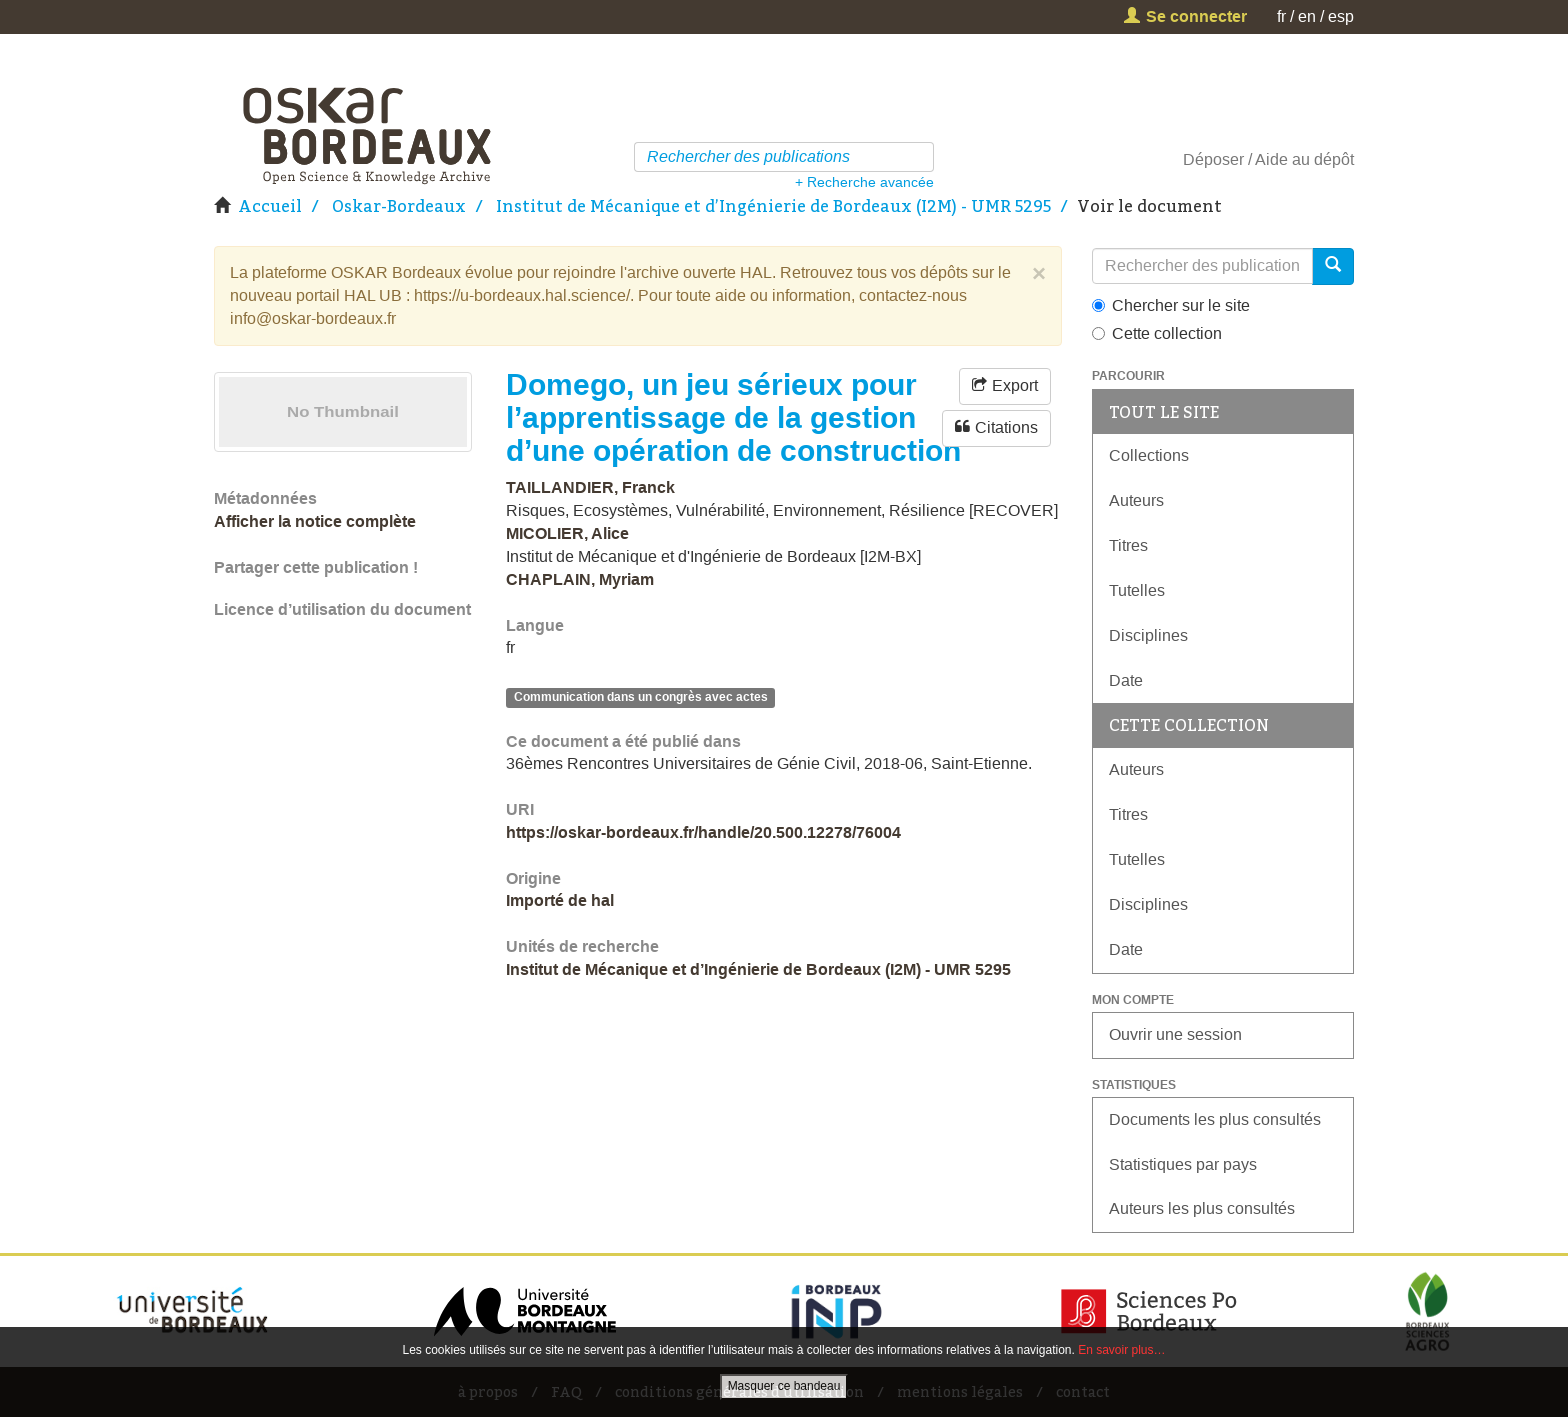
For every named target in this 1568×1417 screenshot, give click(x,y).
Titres (1128, 545)
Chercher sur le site (1171, 305)
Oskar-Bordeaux (399, 206)
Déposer (1213, 159)
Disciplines (1148, 635)
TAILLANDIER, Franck (590, 487)
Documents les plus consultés (1215, 1119)
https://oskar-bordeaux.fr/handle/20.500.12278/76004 (703, 832)
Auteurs (1136, 500)
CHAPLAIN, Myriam (580, 579)
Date (1126, 680)
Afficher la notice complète (315, 521)
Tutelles (1137, 590)
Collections (1149, 455)
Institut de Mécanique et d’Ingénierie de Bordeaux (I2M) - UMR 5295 (773, 206)
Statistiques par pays (1183, 1164)
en (1307, 16)
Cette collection (1157, 333)
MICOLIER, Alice (567, 533)
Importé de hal (560, 900)
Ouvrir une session (1175, 1034)
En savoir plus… (1121, 1350)
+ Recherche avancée (864, 182)
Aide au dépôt (1304, 159)
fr (1281, 16)
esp (1341, 16)
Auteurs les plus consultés (1202, 1208)
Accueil (270, 206)
